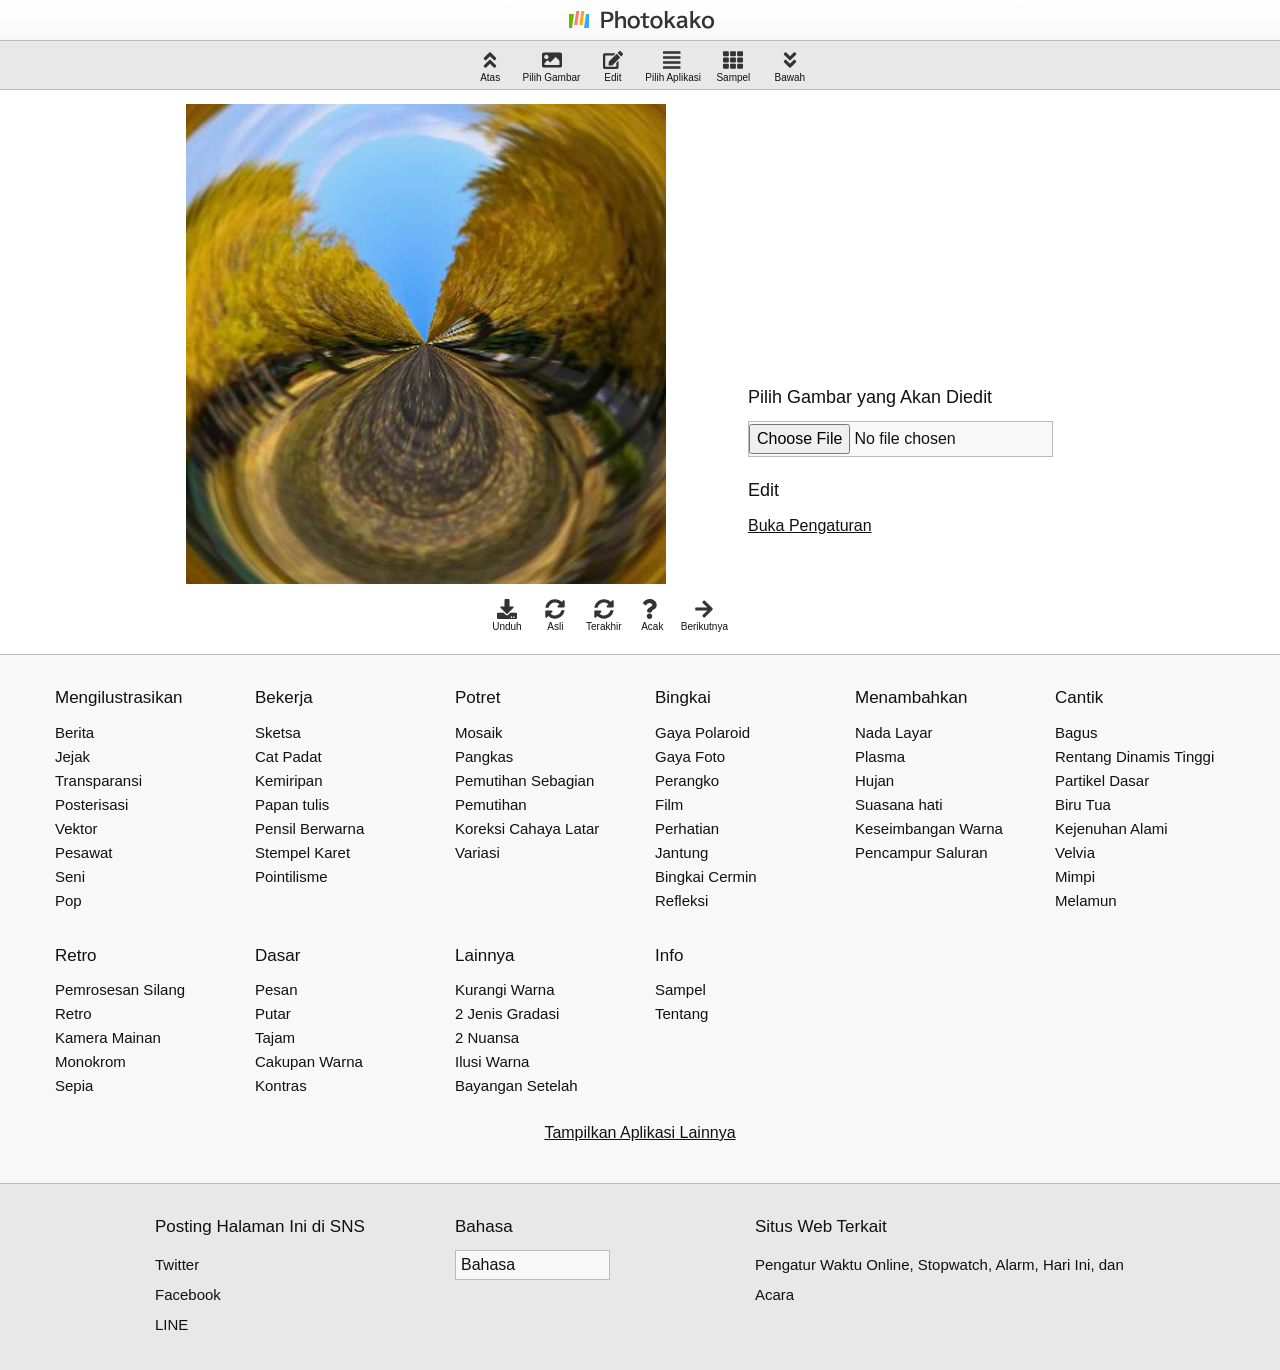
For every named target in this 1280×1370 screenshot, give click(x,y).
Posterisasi (91, 804)
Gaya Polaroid (702, 732)
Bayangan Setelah (516, 1085)
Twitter (177, 1264)
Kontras (281, 1085)
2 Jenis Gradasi (507, 1013)
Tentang (681, 1013)
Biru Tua (1083, 804)
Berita (74, 732)
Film (669, 804)
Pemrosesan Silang (120, 989)
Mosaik (479, 732)
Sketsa (278, 732)
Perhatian (687, 828)
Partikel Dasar (1102, 780)
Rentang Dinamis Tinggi (1134, 756)
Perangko (687, 780)
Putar (273, 1013)
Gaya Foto (690, 756)
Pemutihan (491, 804)
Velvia (1075, 852)
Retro (73, 1013)
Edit (613, 66)
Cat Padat (288, 756)
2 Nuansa (487, 1037)
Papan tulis (292, 804)
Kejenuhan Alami (1111, 828)
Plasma (880, 756)
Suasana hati (899, 804)
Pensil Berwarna (309, 828)
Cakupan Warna (309, 1061)
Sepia (74, 1085)
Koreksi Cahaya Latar (527, 828)
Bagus (1076, 732)
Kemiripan (289, 780)
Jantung (681, 852)
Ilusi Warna (492, 1061)
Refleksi (681, 900)
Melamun (1086, 900)
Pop (68, 900)
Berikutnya (704, 615)
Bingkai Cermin (706, 876)
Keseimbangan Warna (929, 828)
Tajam (275, 1037)
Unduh (506, 615)
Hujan (874, 780)
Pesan (276, 989)
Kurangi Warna (505, 989)
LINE (171, 1324)
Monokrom (90, 1061)
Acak (652, 615)
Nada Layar (894, 732)
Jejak (72, 756)
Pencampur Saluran (921, 852)
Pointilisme (291, 876)
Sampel (733, 66)
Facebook (188, 1294)
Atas (490, 66)
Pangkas (484, 756)
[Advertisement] (898, 229)
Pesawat (84, 852)
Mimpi (1075, 876)
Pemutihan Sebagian (524, 780)
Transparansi (98, 780)
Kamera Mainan (108, 1037)
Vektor (76, 828)
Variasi (477, 852)
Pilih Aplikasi (673, 66)
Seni (70, 876)
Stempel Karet (302, 852)
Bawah (790, 66)
